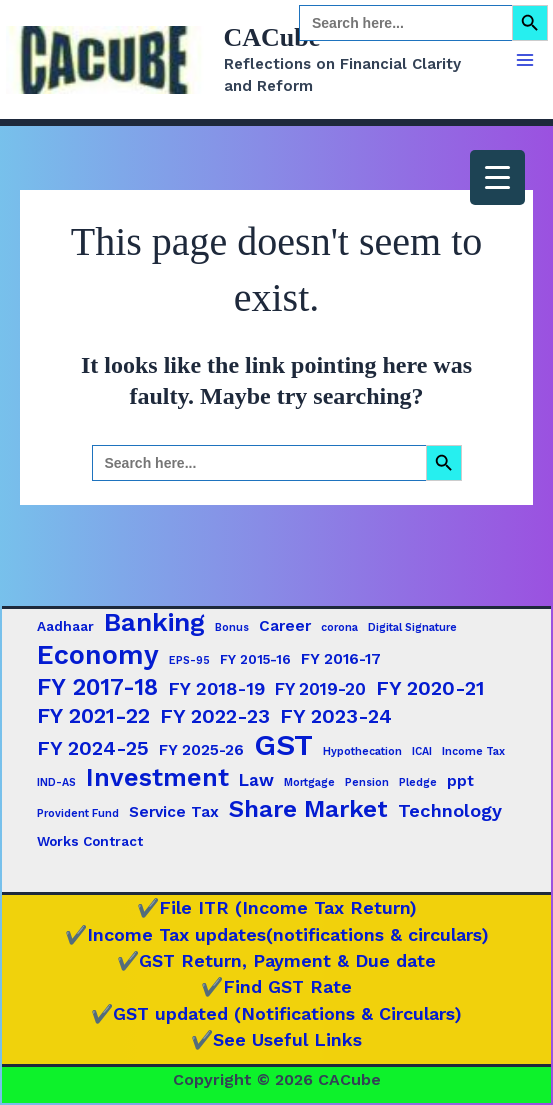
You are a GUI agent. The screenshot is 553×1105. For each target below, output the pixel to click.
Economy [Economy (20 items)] (98, 655)
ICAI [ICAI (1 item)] (422, 751)
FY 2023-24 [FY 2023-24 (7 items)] (336, 716)
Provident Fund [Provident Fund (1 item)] (78, 813)
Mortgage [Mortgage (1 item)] (309, 782)
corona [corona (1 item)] (339, 627)
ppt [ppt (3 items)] (460, 781)
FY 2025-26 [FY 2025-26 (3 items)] (201, 750)
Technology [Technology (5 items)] (450, 810)
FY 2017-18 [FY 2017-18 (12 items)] (97, 687)
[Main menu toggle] (525, 60)
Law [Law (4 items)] (256, 780)
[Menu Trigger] (497, 177)
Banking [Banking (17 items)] (154, 622)
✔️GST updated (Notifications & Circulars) (276, 1013)
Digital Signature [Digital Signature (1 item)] (412, 627)
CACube (272, 37)
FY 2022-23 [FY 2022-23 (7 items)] (215, 716)
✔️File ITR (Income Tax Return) (277, 907)
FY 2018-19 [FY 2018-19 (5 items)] (216, 688)
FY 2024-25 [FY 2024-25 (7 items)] (93, 748)
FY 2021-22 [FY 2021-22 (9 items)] (93, 715)
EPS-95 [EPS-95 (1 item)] (189, 660)
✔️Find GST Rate (276, 986)
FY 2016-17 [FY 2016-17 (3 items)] (341, 659)
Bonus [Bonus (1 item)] (232, 627)
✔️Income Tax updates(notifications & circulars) (277, 934)
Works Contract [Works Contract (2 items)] (90, 841)
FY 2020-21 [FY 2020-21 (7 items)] (430, 688)
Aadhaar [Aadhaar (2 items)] (65, 626)
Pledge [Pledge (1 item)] (418, 782)
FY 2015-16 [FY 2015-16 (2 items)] (255, 659)
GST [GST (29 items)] (283, 745)
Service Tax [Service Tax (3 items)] (174, 812)
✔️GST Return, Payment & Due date (276, 960)
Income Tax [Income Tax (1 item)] (473, 751)
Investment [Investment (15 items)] (157, 778)
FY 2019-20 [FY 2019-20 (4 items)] (320, 689)
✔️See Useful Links (276, 1039)
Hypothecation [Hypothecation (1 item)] (362, 751)
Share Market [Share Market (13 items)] (308, 809)
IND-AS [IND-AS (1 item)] (56, 782)
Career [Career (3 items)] (285, 626)
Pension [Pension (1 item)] (367, 782)
